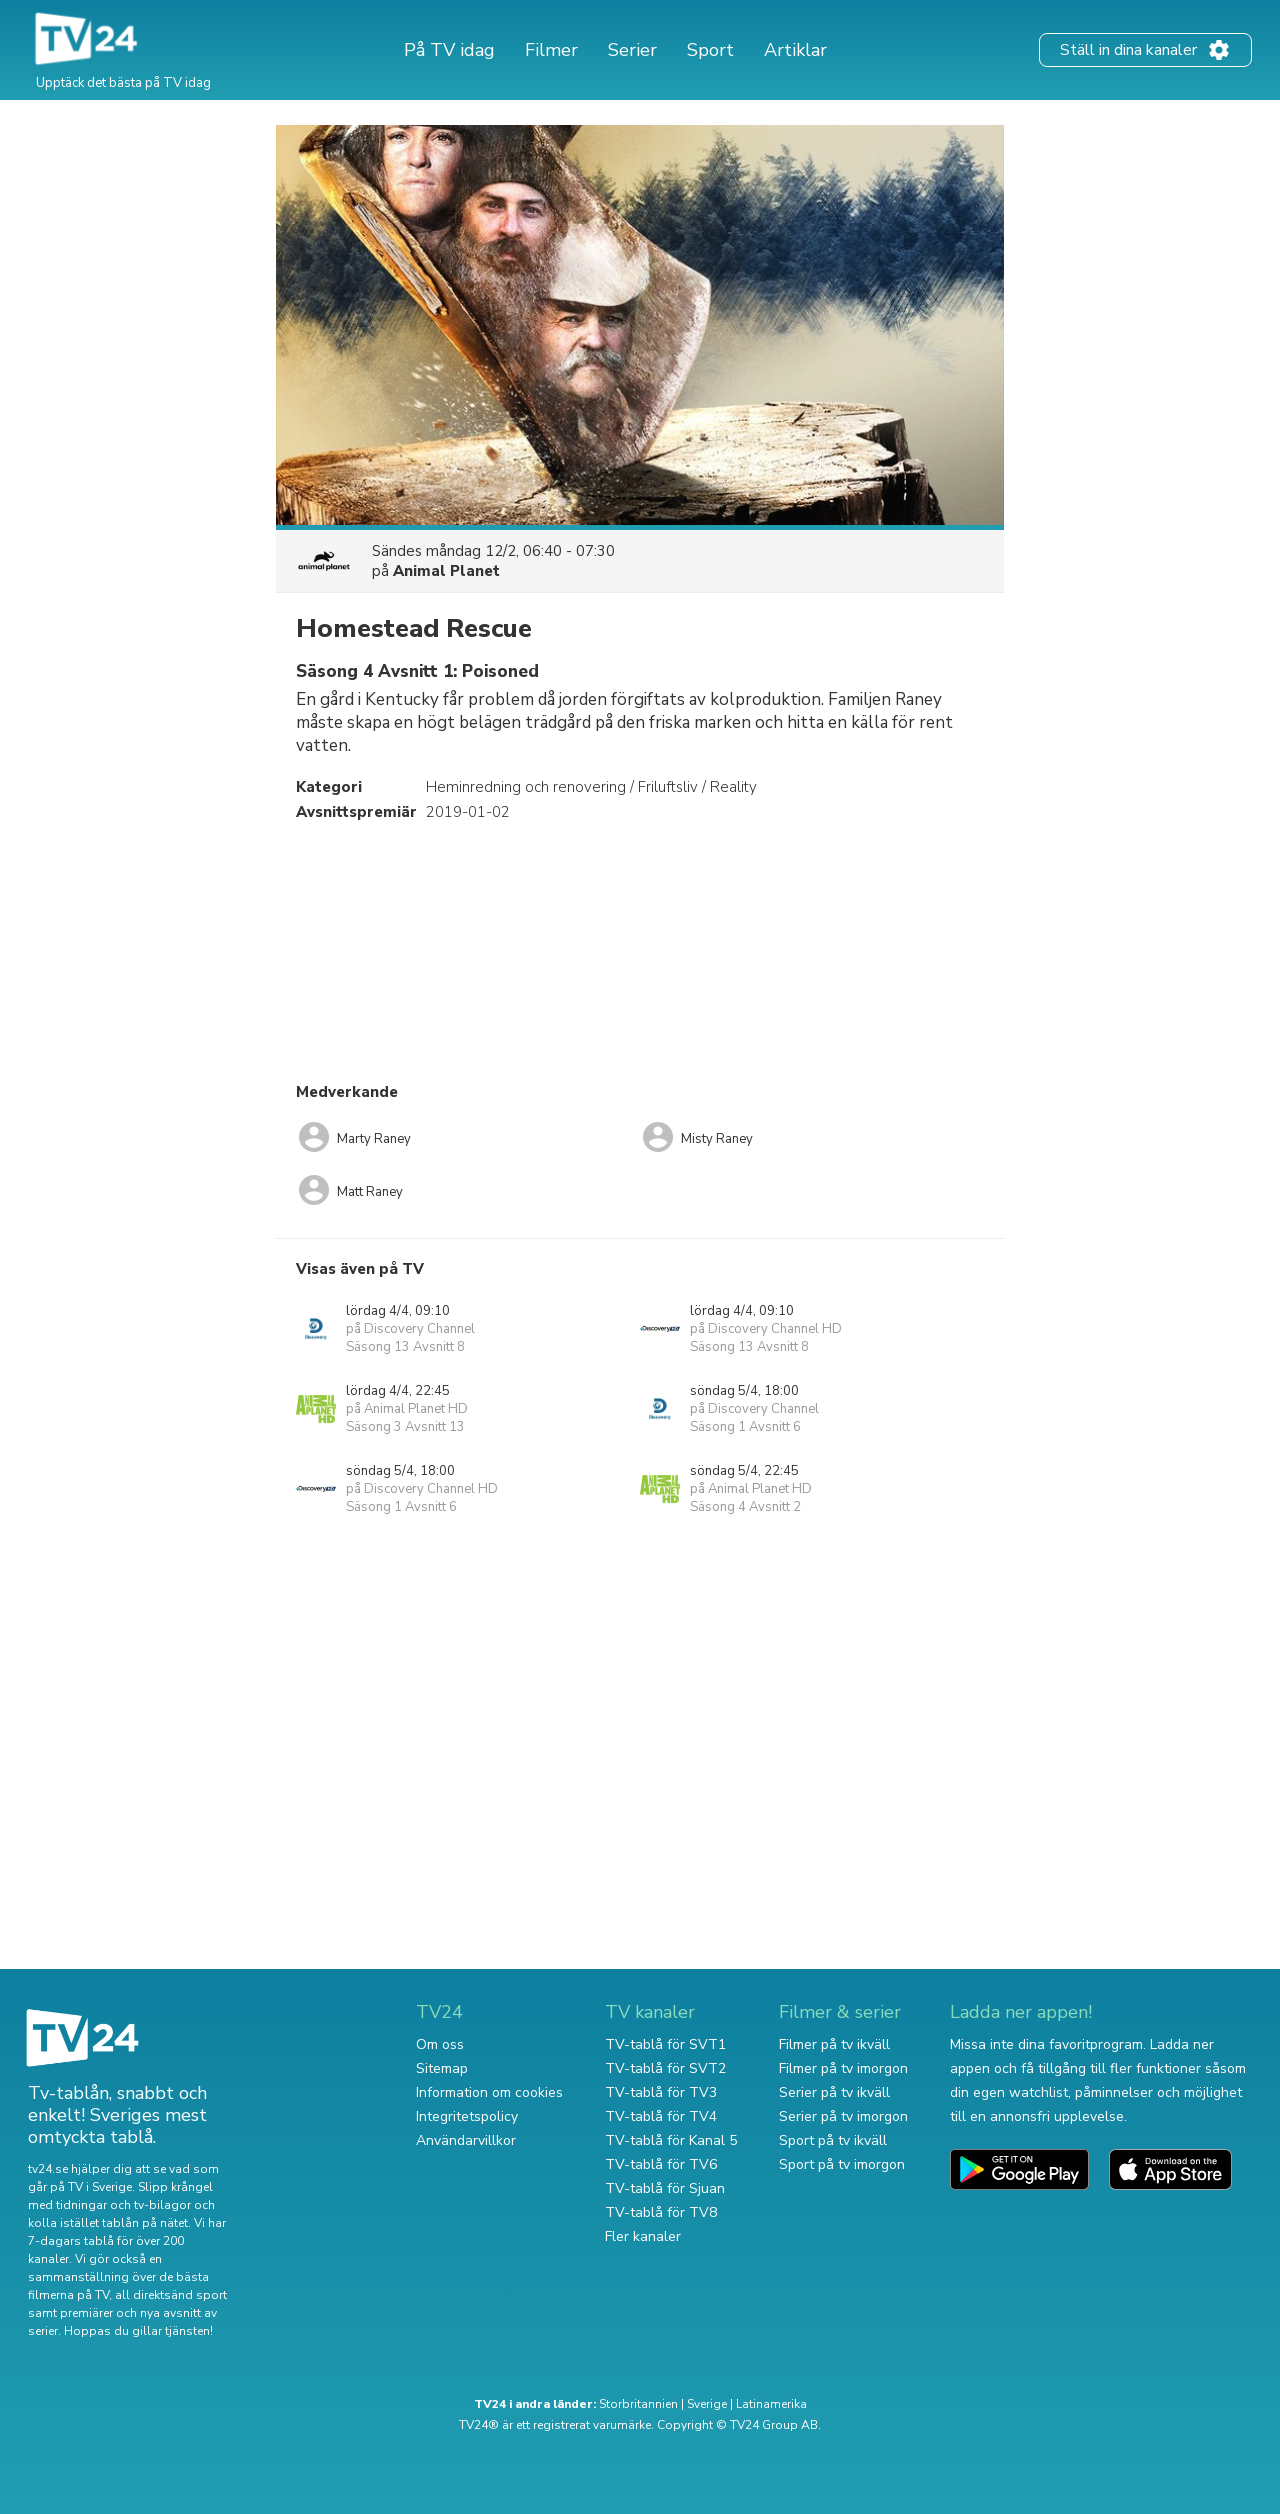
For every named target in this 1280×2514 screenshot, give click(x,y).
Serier (632, 50)
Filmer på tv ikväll (834, 2044)
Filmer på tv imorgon (843, 2068)
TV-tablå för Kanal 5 (671, 2140)
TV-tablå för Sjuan (665, 2188)
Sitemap (442, 2068)
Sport (710, 50)
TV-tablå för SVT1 (665, 2044)
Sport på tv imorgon (842, 2164)
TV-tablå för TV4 (661, 2116)
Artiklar (795, 50)
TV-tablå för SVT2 (665, 2068)
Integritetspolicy (467, 2116)
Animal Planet (446, 571)
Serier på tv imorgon (843, 2116)
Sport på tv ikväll (833, 2140)
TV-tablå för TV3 (661, 2092)
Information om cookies (489, 2092)
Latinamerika (771, 2404)
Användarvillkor (466, 2140)
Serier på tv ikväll (834, 2092)
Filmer (551, 50)
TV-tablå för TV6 (661, 2164)
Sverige (707, 2404)
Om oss (440, 2044)
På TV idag (449, 50)
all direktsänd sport (171, 2295)
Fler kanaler (643, 2236)
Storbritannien (638, 2404)
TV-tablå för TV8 (661, 2212)
